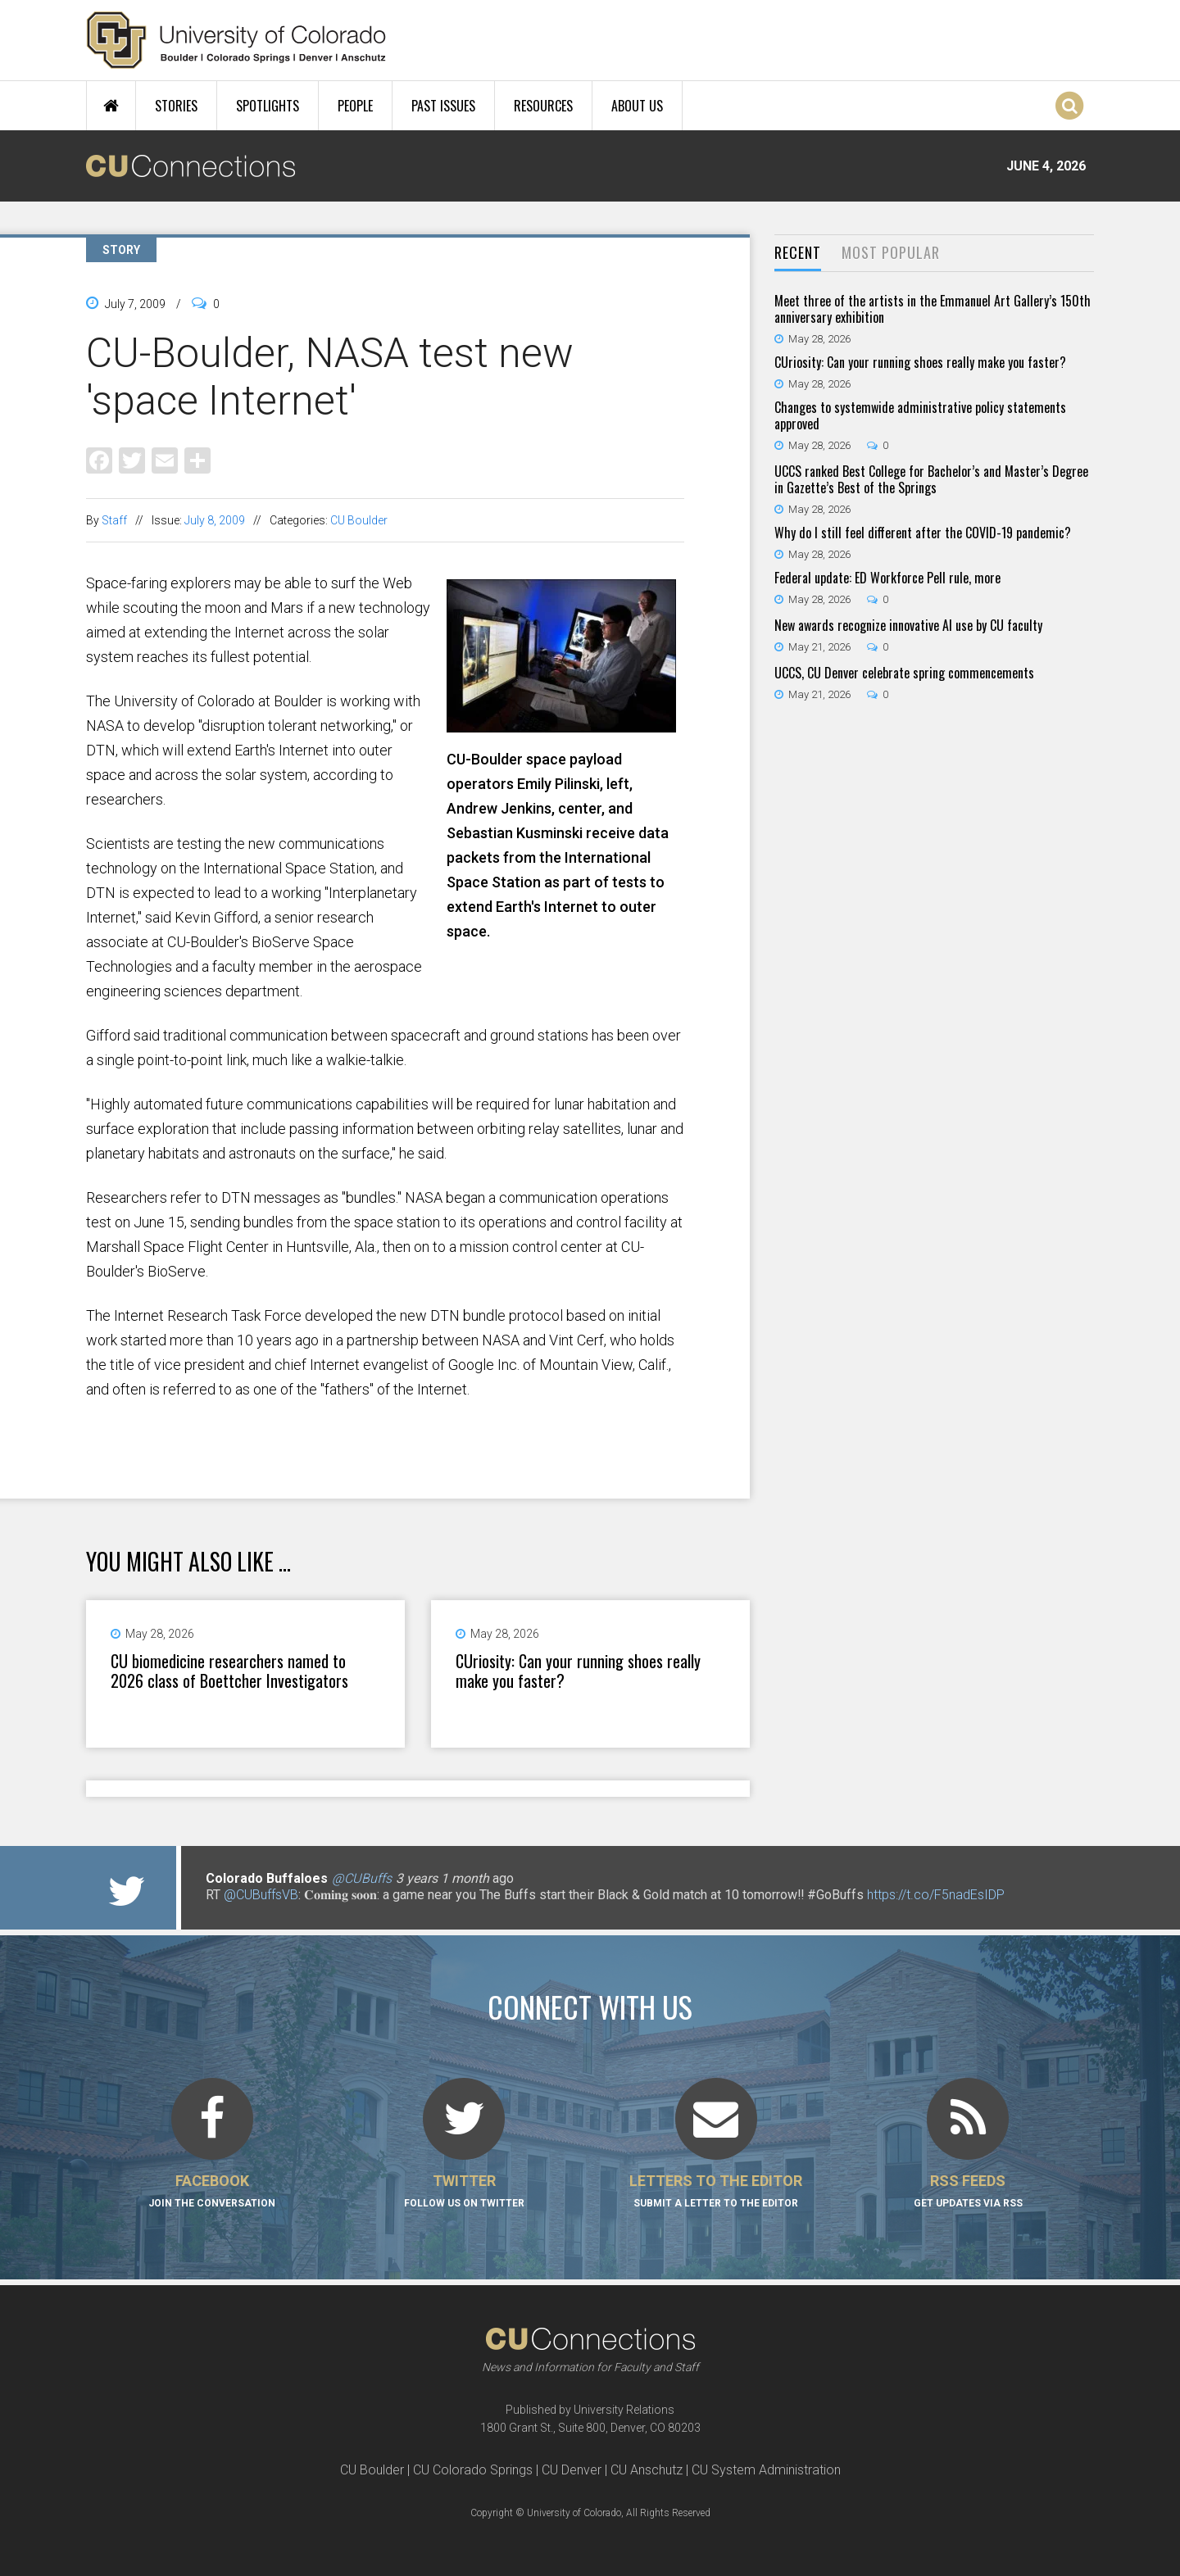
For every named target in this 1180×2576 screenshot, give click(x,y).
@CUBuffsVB (261, 1895)
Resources (543, 106)
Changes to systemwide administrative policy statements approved (920, 415)
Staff (114, 520)
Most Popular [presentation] (891, 252)
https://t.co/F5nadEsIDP (936, 1895)
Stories (176, 106)
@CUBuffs (362, 1878)
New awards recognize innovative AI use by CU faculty (908, 625)
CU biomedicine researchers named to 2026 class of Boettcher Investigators (229, 1671)
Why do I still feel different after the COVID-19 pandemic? (922, 532)
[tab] (797, 253)
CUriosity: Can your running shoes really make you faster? (578, 1671)
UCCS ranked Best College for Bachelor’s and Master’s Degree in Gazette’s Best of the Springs (931, 479)
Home (111, 105)
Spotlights (267, 106)
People (355, 106)
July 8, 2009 (214, 520)
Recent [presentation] (797, 252)
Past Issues (443, 106)
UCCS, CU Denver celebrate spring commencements (904, 673)
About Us (637, 106)
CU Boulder (359, 520)
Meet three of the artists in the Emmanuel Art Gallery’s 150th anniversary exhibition (932, 309)
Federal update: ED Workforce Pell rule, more (887, 577)
